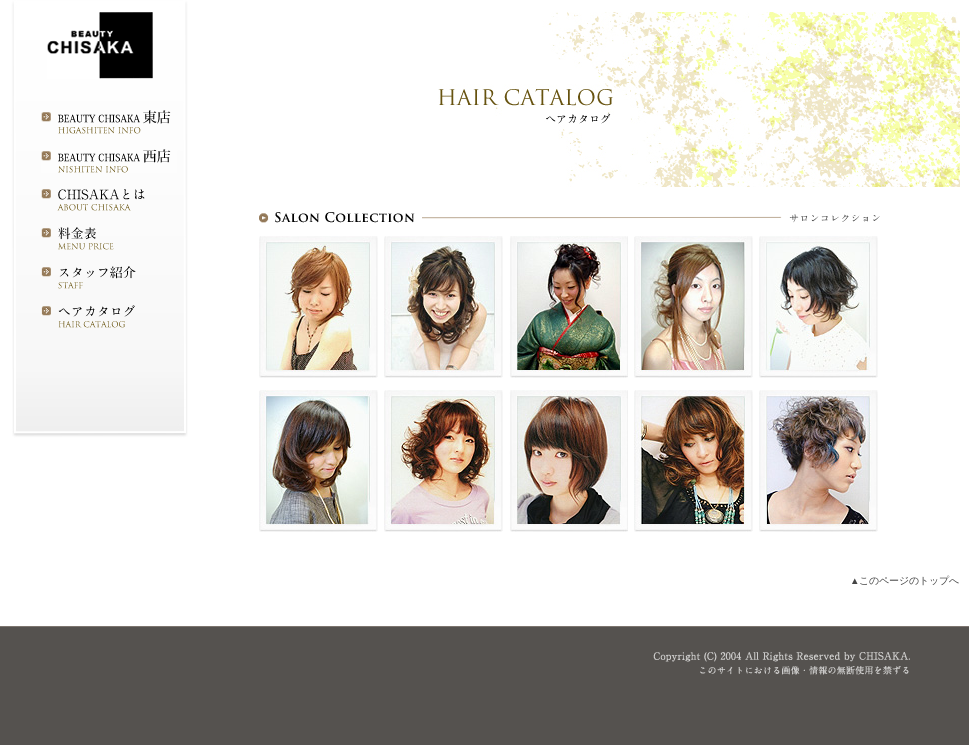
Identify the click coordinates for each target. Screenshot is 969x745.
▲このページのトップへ (905, 580)
